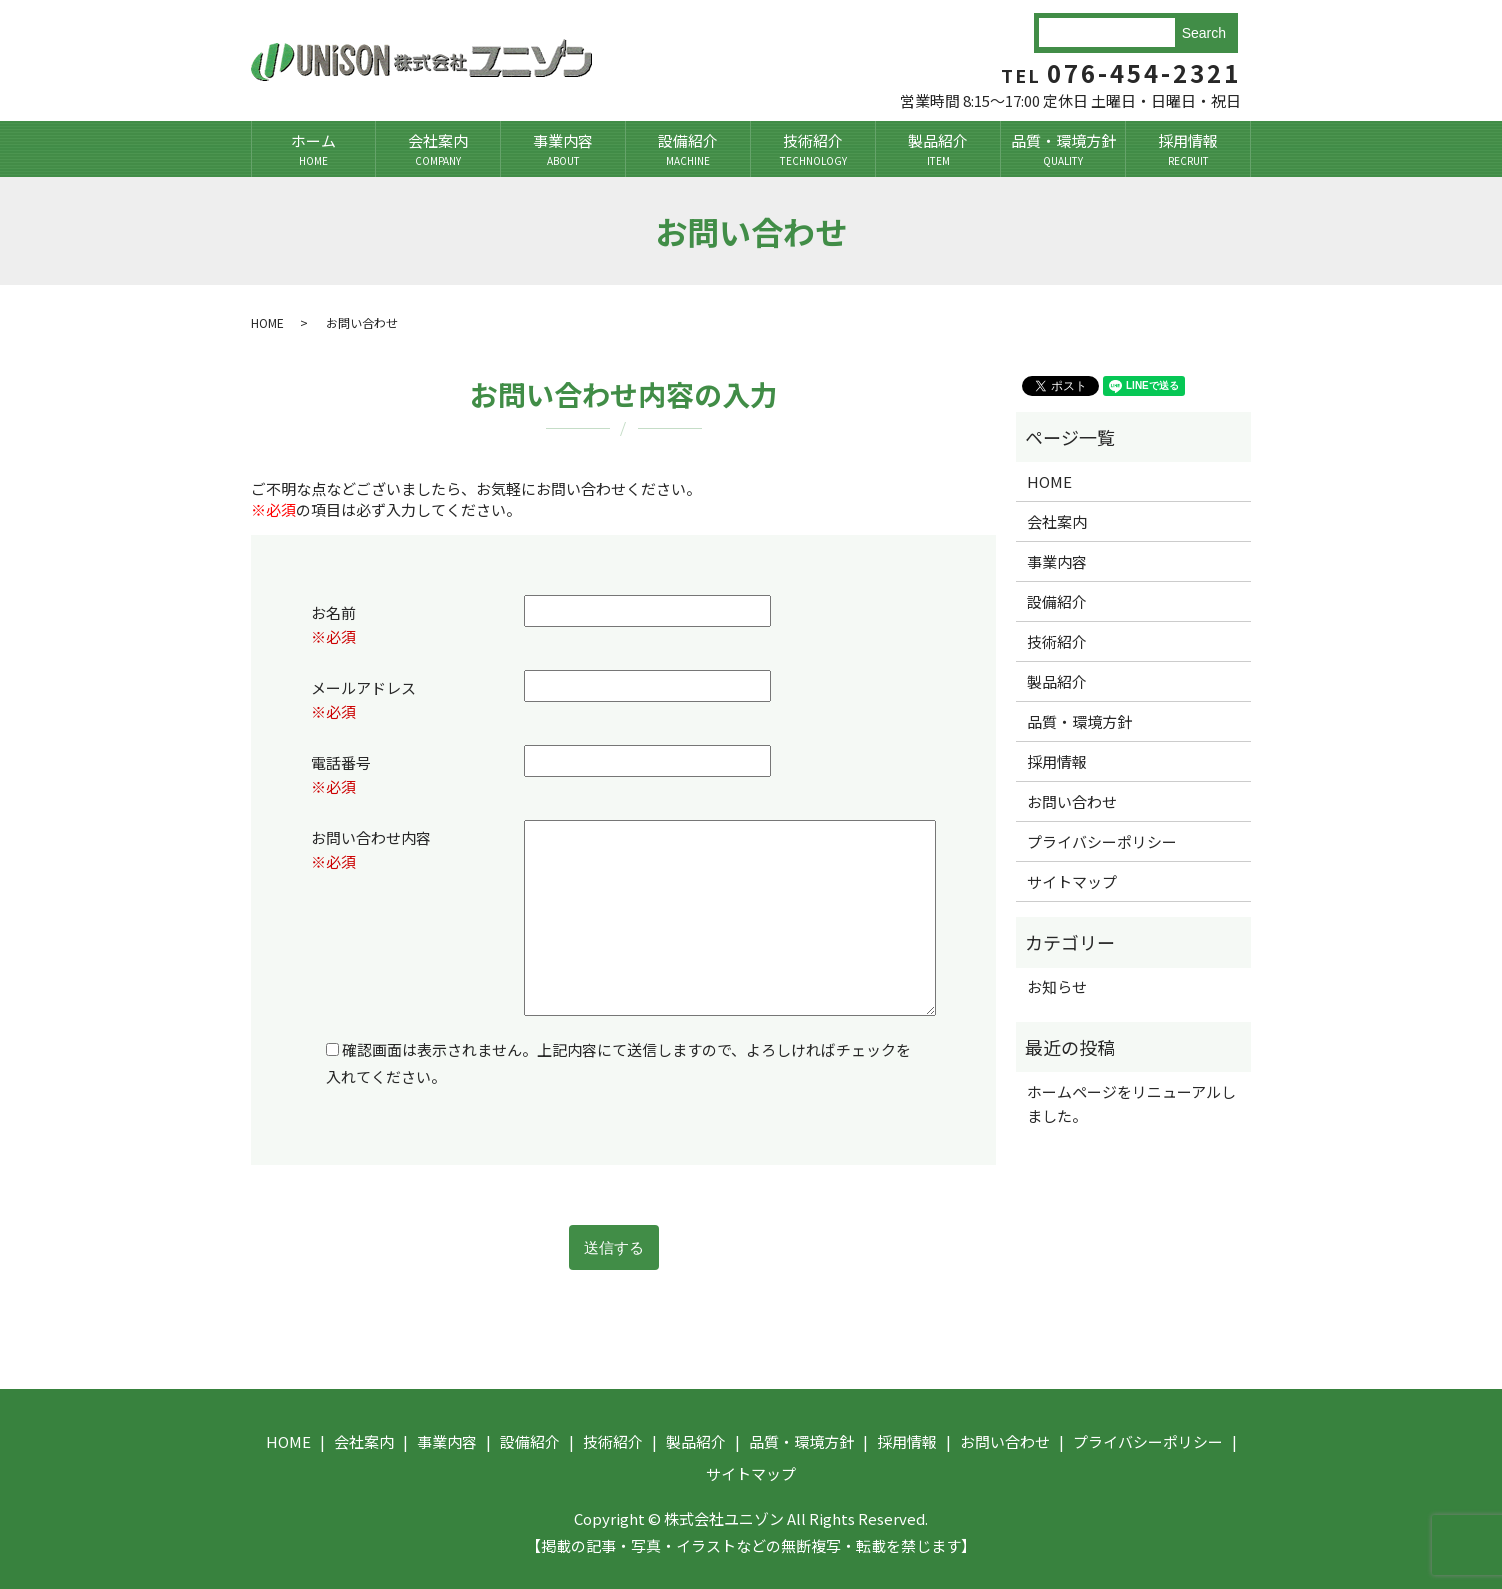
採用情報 (1188, 149)
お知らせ (1057, 986)
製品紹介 (938, 149)
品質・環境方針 (1063, 149)
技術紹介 (813, 149)
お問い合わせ (1072, 801)
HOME (267, 322)
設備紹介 (688, 149)
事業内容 (563, 149)
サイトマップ (1072, 881)
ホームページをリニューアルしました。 (1131, 1103)
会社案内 (438, 149)
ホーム (313, 149)
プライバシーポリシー (1102, 841)
